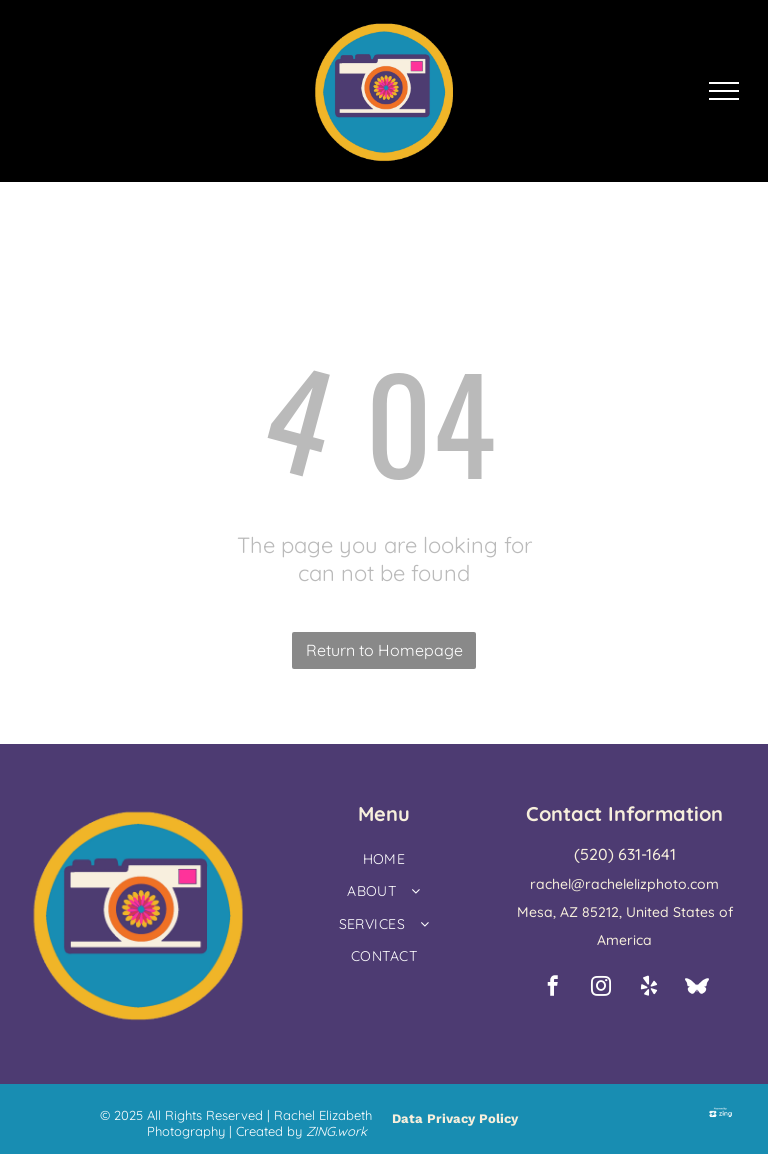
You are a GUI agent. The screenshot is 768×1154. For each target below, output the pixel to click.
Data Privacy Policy (455, 1118)
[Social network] (697, 988)
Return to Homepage (384, 650)
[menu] (724, 91)
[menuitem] (384, 861)
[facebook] (553, 988)
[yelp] (649, 988)
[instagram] (601, 988)
